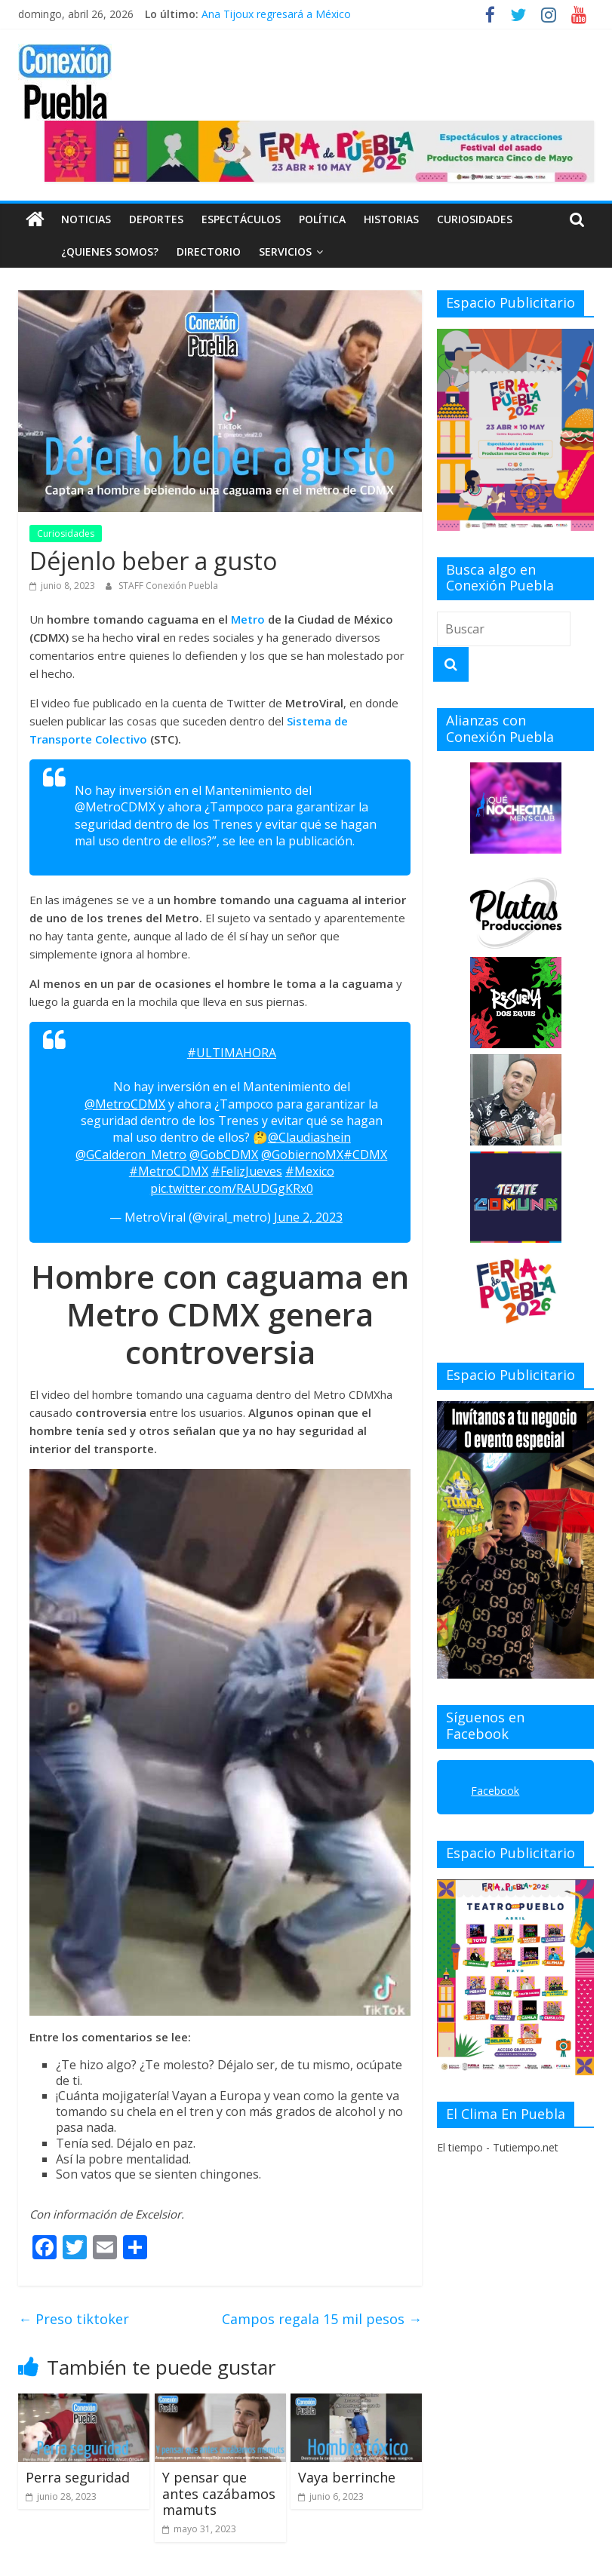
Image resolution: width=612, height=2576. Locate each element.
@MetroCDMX (125, 1104)
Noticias (86, 219)
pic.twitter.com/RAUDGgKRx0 (231, 1188)
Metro (249, 619)
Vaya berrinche (346, 2477)
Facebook (495, 1790)
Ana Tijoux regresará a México (276, 14)
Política (322, 219)
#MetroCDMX (168, 1171)
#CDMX (365, 1154)
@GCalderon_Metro (130, 1154)
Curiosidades (474, 219)
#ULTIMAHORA (231, 1052)
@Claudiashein (309, 1137)
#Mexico (309, 1171)
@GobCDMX (223, 1154)
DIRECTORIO (175, 251)
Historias (391, 219)
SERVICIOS (251, 251)
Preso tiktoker (73, 2319)
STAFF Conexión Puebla (168, 585)
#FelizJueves (246, 1171)
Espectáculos (241, 219)
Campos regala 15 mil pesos (322, 2319)
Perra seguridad (78, 2477)
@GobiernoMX (302, 1154)
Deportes (156, 219)
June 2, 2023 (308, 1217)
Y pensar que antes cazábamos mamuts (218, 2493)
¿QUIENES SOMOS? (76, 251)
